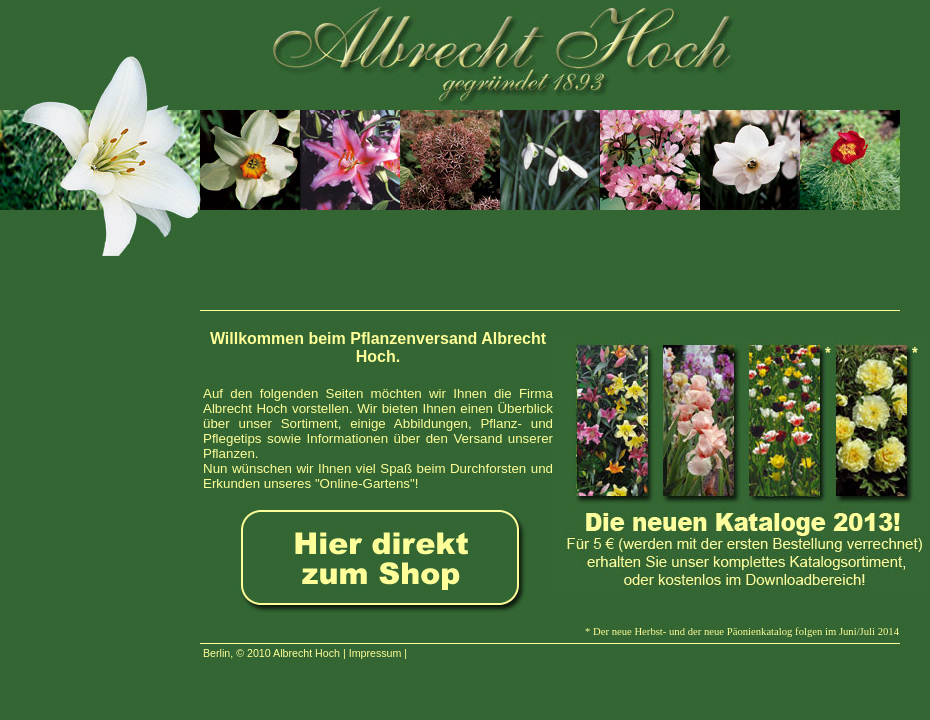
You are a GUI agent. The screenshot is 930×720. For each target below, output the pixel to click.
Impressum (375, 653)
